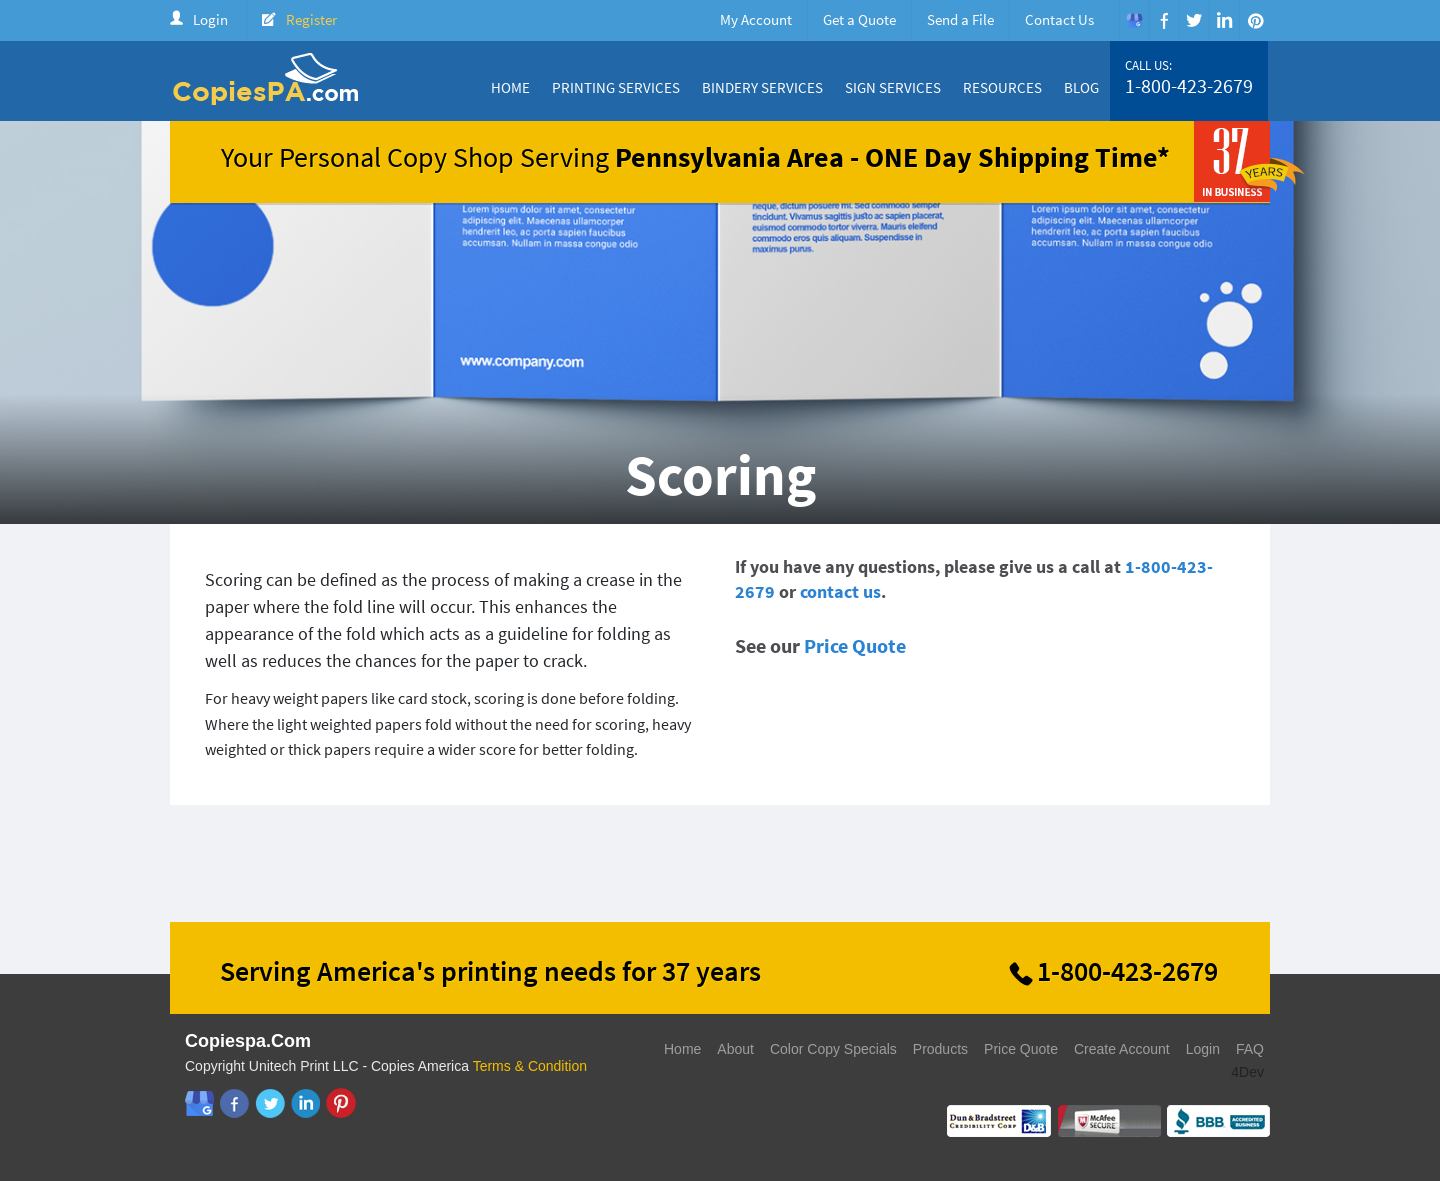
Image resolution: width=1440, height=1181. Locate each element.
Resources (1002, 87)
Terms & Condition (530, 1066)
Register (311, 19)
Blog (1081, 87)
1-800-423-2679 (1189, 86)
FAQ (1250, 1049)
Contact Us (1059, 19)
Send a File (960, 19)
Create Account (1122, 1049)
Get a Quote (859, 19)
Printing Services (616, 87)
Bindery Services (762, 87)
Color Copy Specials (833, 1049)
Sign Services (893, 87)
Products (940, 1049)
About (735, 1049)
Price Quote (855, 645)
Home (510, 87)
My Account (756, 19)
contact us (840, 591)
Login (210, 19)
